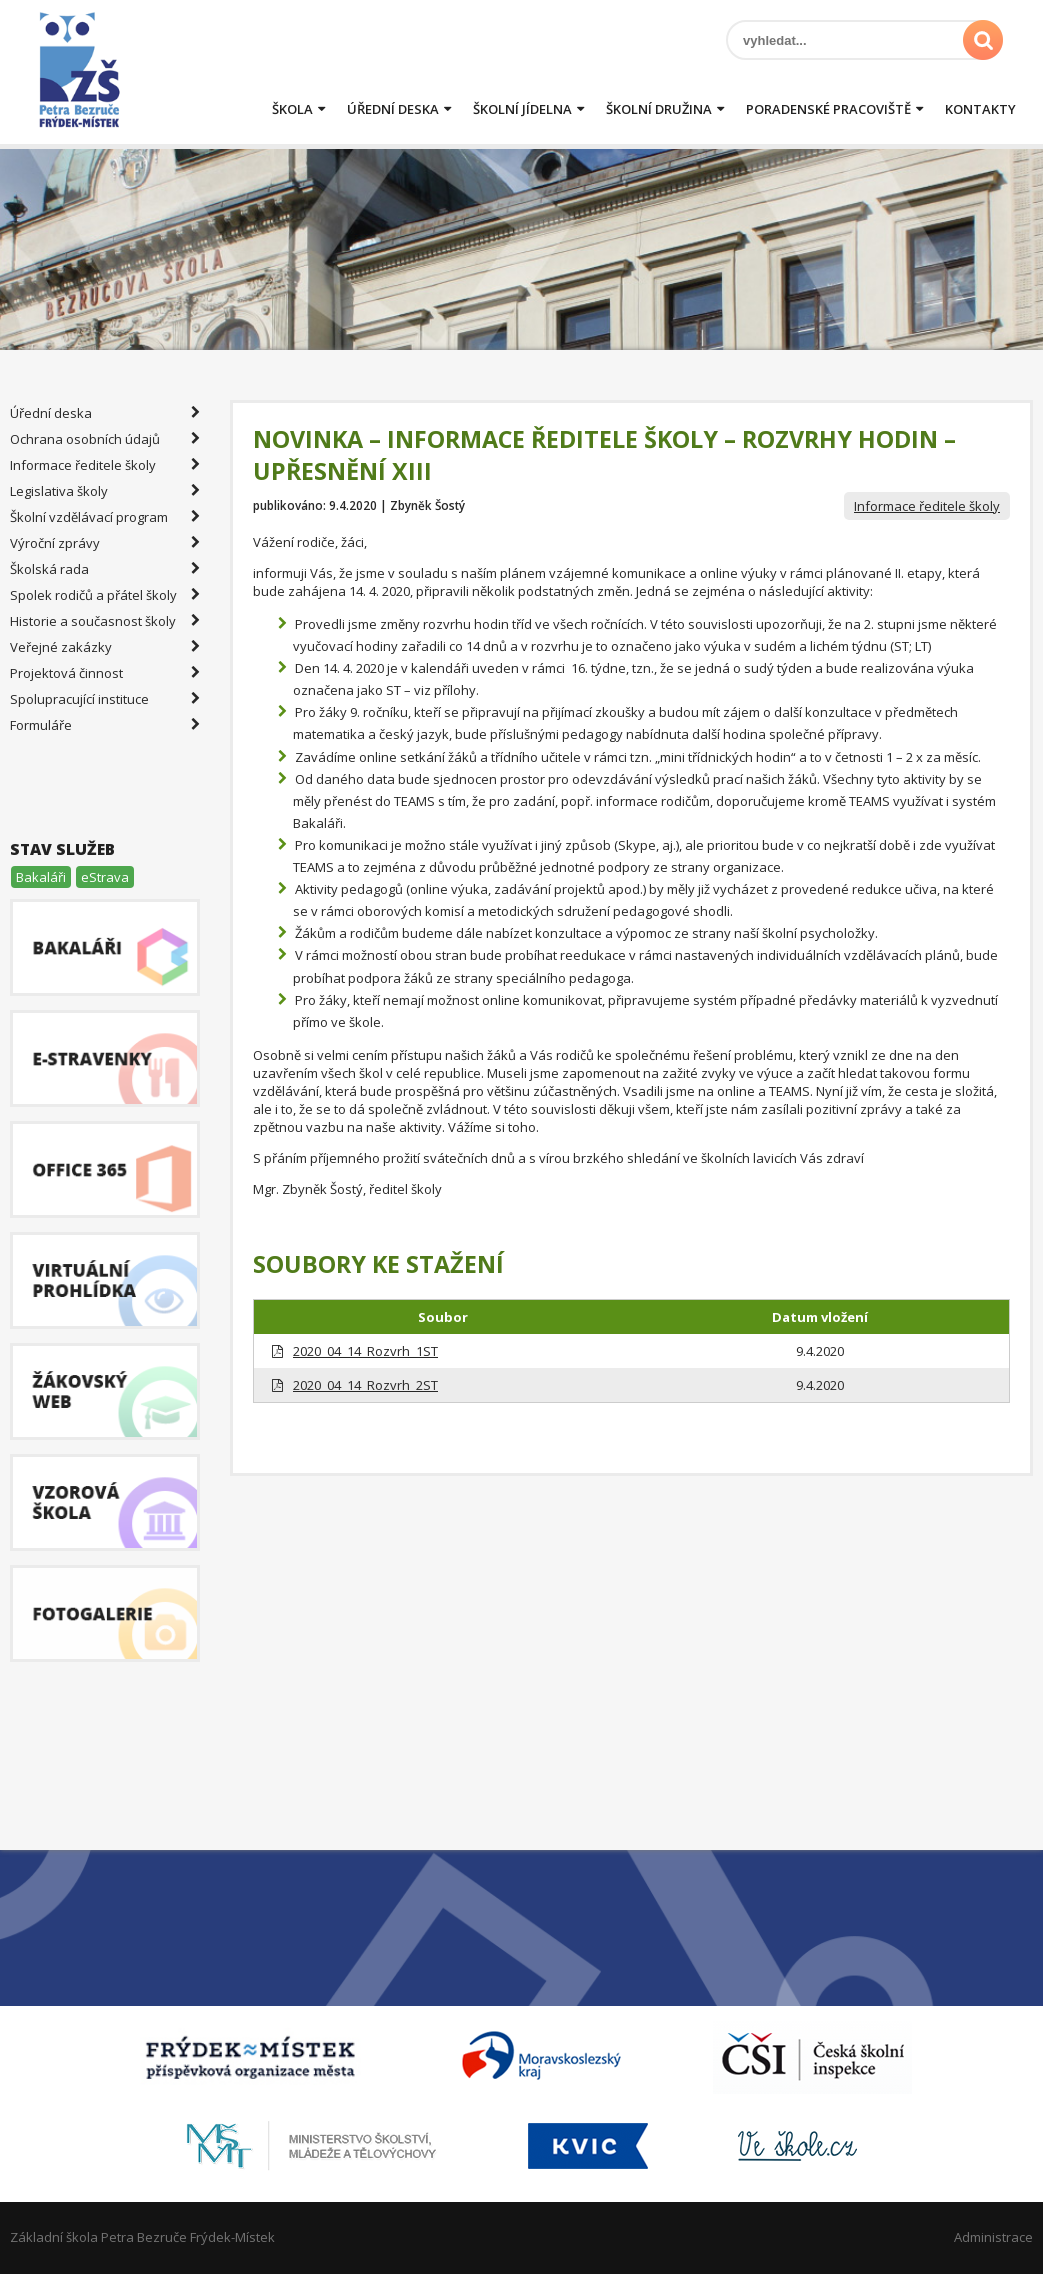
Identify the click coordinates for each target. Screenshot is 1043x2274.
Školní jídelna (522, 109)
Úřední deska (393, 109)
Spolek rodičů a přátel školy (105, 595)
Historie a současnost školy (105, 621)
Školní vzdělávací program (105, 517)
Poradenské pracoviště (828, 109)
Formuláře (105, 725)
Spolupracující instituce (105, 699)
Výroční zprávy (105, 543)
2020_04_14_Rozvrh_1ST (365, 1351)
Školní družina (659, 109)
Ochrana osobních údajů (105, 439)
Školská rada (105, 569)
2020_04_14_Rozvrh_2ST (365, 1385)
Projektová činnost (105, 673)
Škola (292, 109)
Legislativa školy (105, 491)
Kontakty (980, 109)
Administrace (993, 2237)
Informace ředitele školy (927, 506)
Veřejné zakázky (105, 647)
